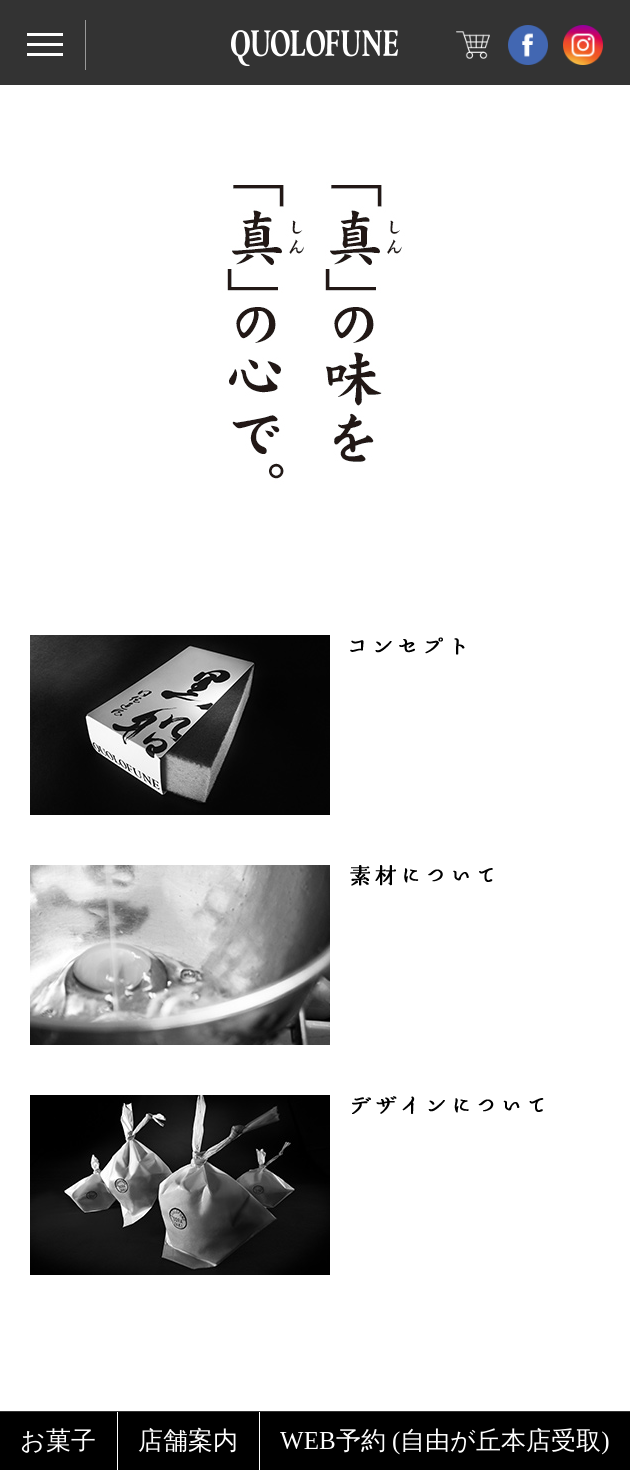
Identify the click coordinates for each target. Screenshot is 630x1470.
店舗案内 (188, 1440)
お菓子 (58, 1440)
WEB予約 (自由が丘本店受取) (444, 1440)
